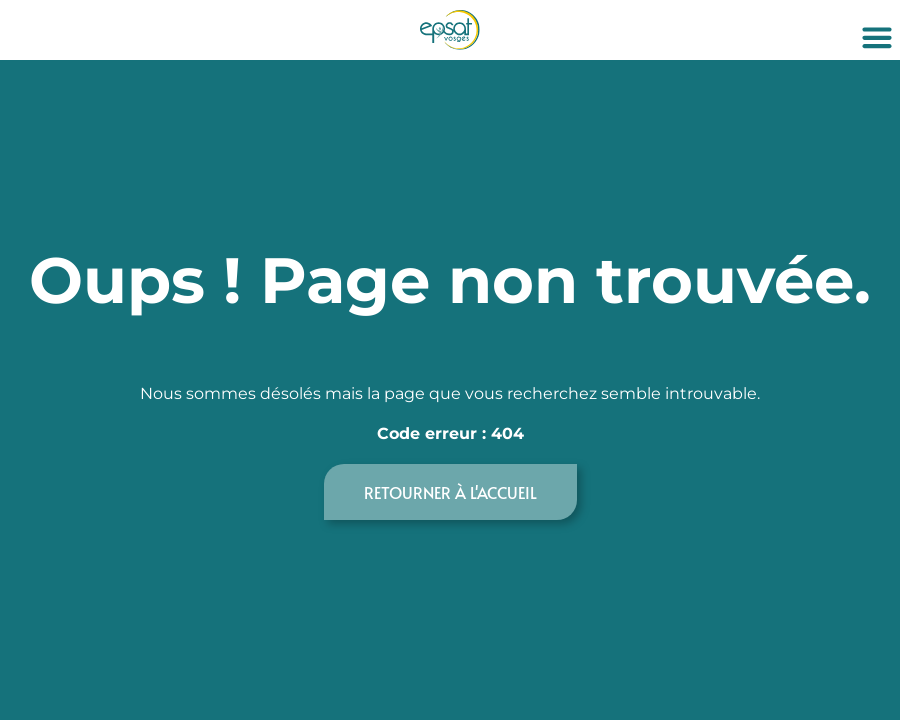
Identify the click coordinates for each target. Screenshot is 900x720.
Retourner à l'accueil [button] (450, 492)
